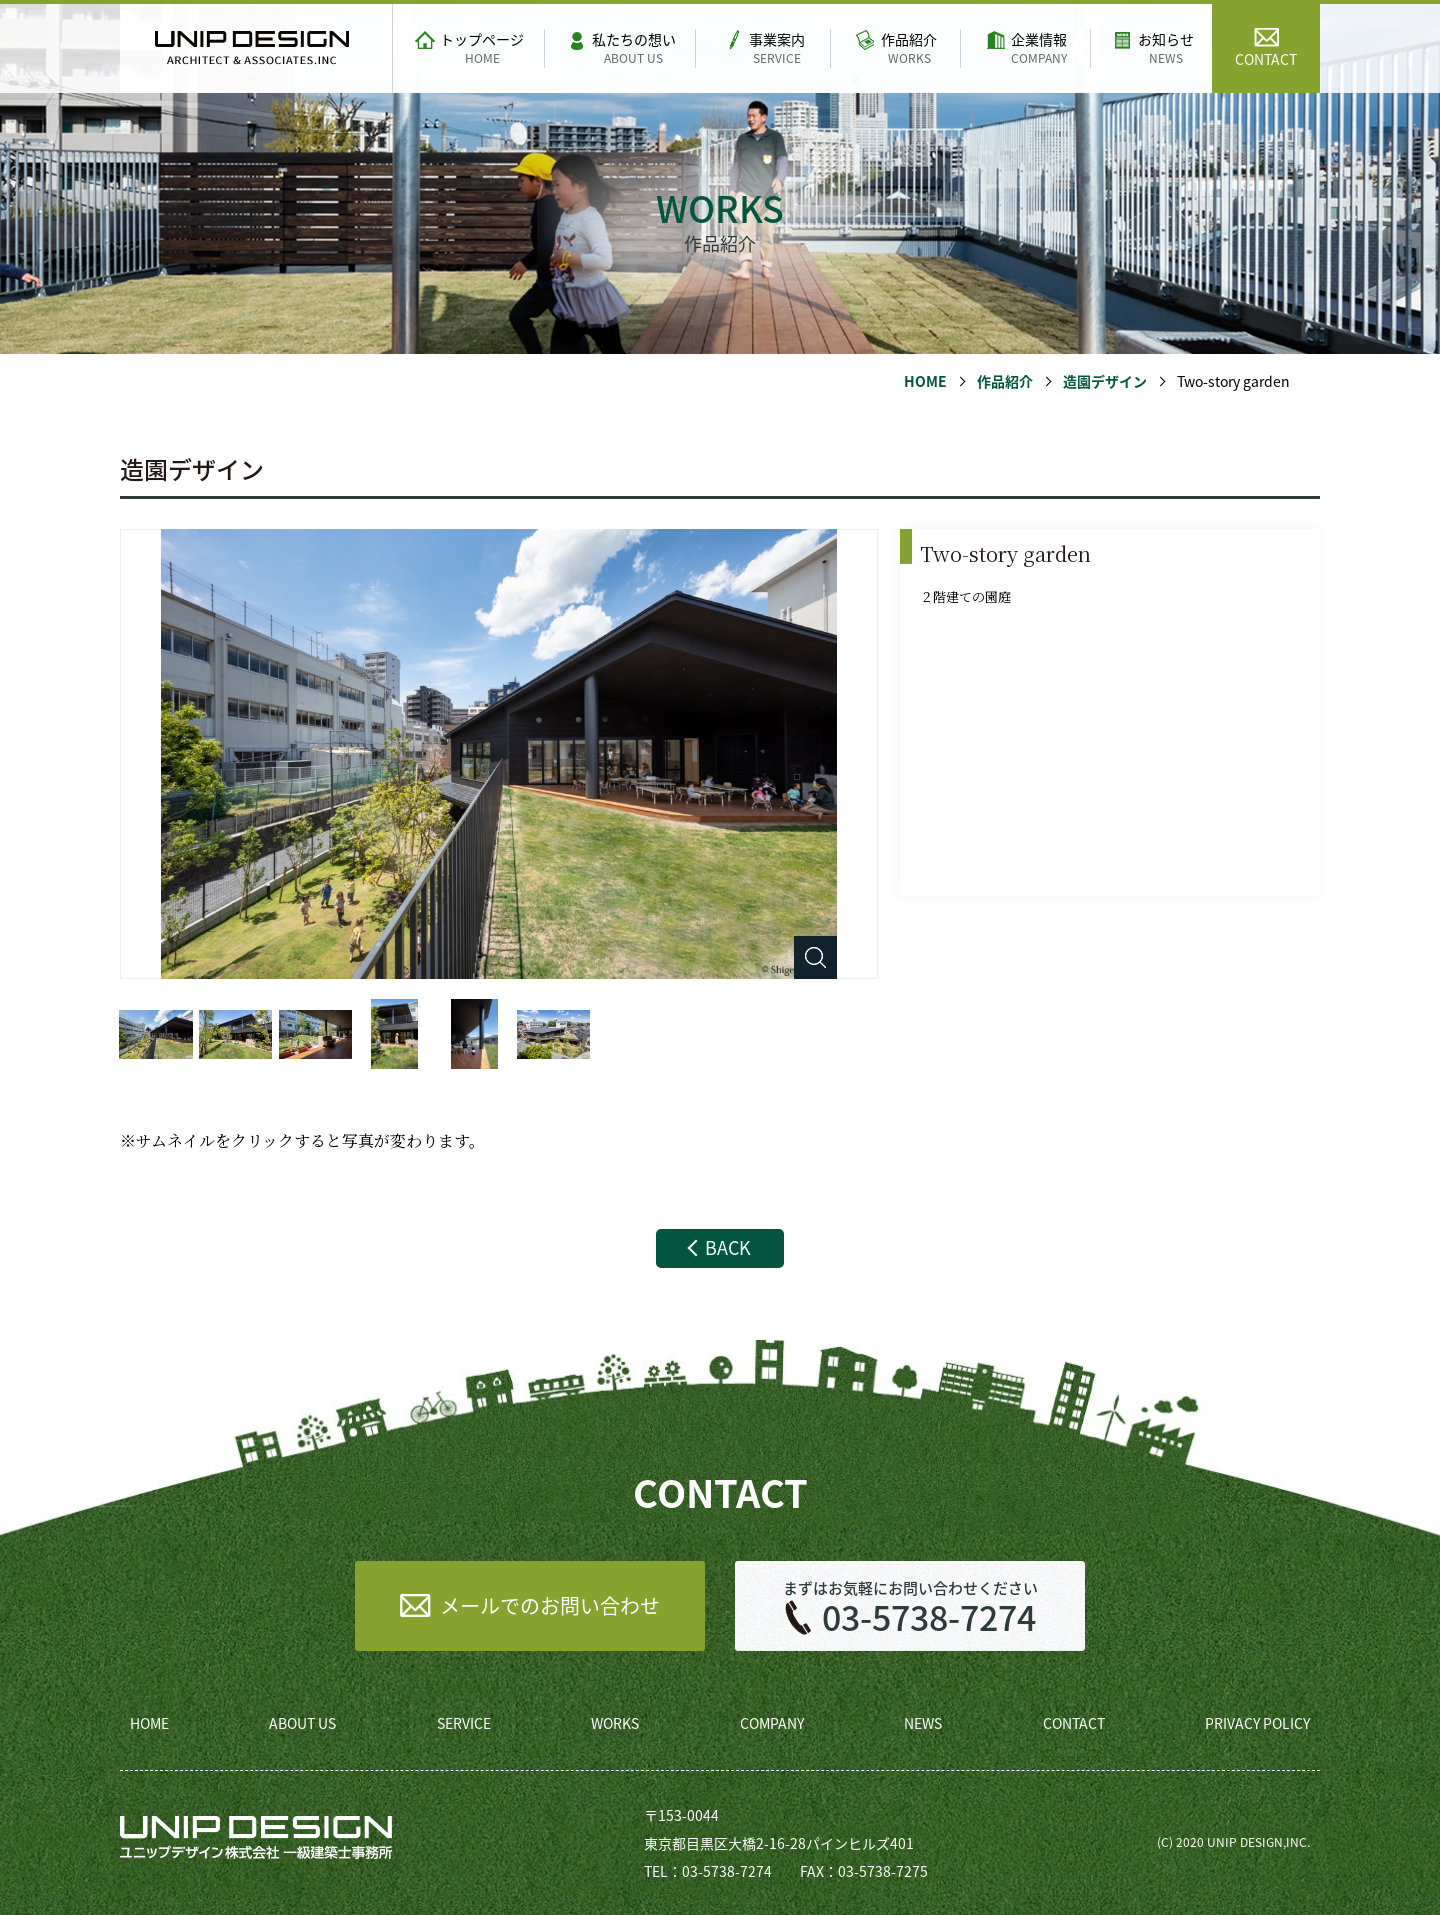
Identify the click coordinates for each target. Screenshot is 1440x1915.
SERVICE (464, 1723)
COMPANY (772, 1723)
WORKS (615, 1723)
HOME (925, 381)
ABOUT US (302, 1723)
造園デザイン (1105, 381)
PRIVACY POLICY (1257, 1723)
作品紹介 (1005, 381)
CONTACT (1074, 1723)
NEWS (923, 1723)
